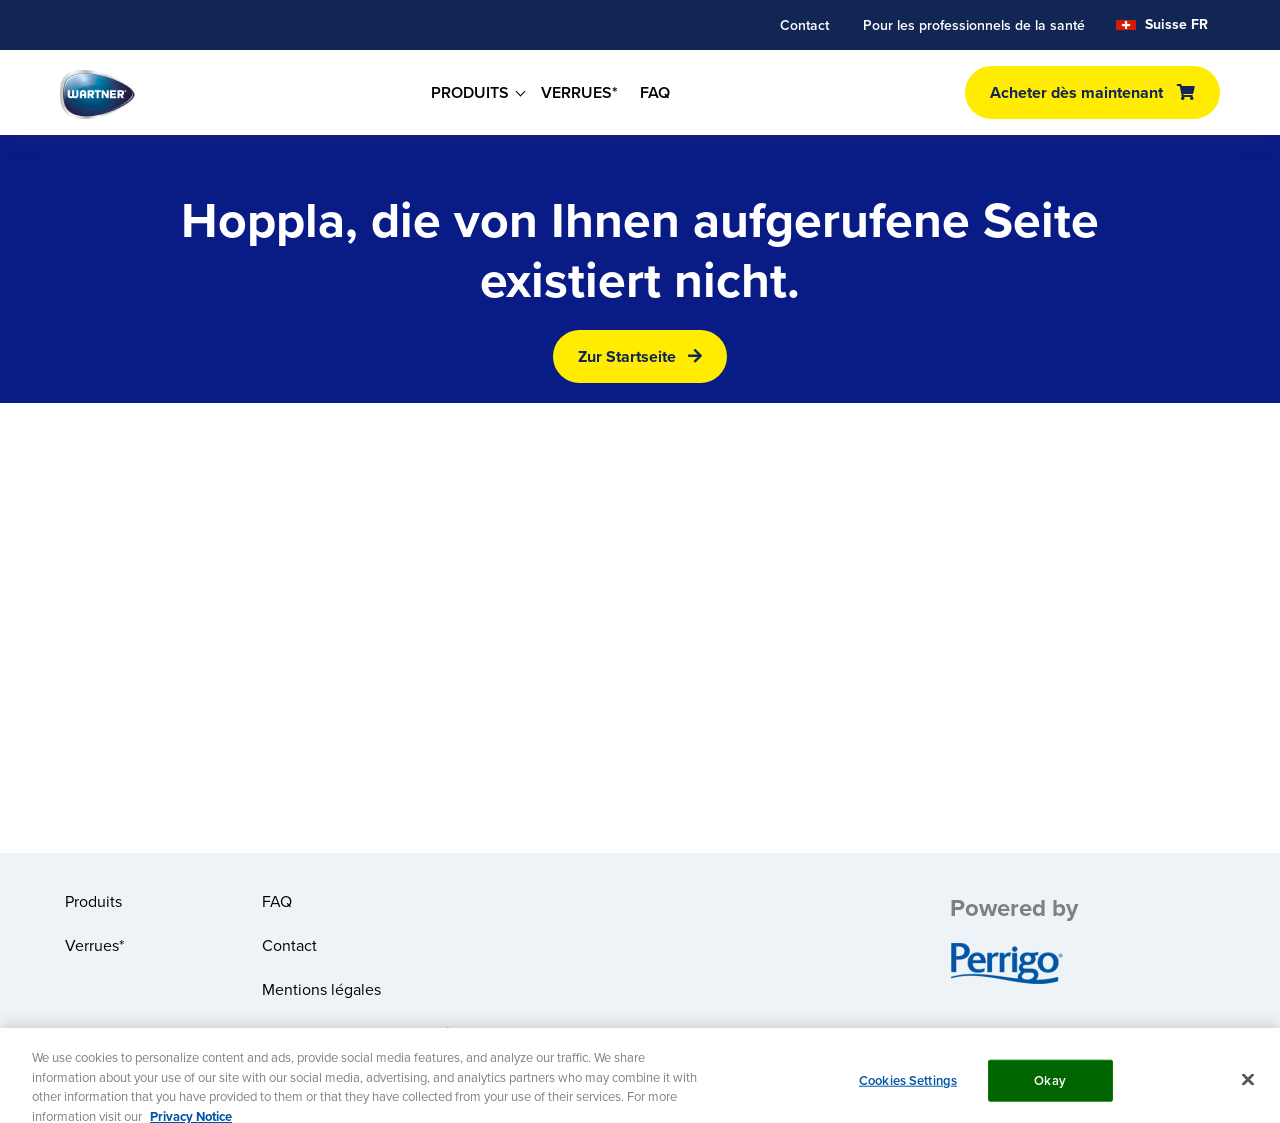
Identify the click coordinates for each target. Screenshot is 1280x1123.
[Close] (1248, 1086)
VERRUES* (579, 92)
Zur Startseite (627, 356)
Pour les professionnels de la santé (974, 25)
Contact (804, 25)
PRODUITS (470, 92)
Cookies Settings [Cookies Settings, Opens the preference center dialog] (908, 1086)
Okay (1050, 1086)
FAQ (655, 92)
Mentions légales (321, 989)
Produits (93, 901)
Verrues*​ (94, 945)
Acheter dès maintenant (1076, 92)
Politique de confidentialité (356, 1033)
